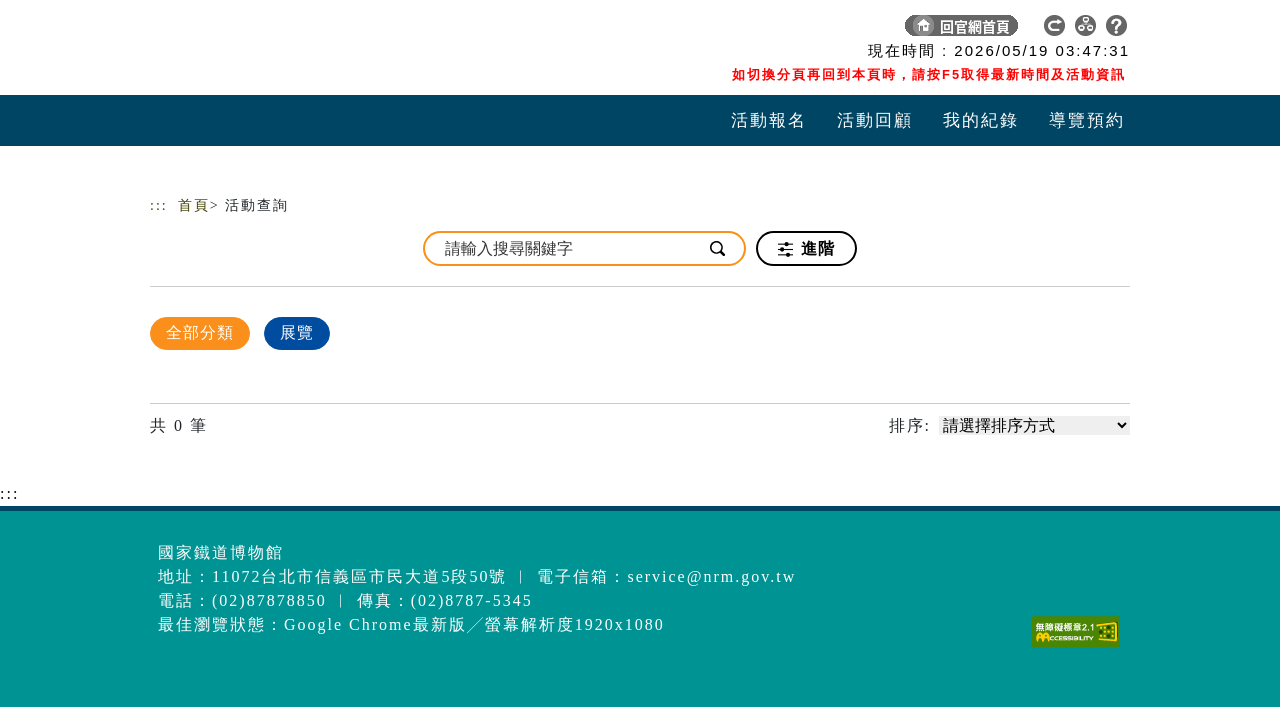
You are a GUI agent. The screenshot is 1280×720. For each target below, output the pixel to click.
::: (159, 205)
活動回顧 (875, 120)
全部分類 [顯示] (200, 332)
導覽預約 (1087, 120)
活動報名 (769, 120)
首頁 (194, 205)
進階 (806, 249)
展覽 (297, 332)
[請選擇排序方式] (1034, 425)
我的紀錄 (981, 120)
